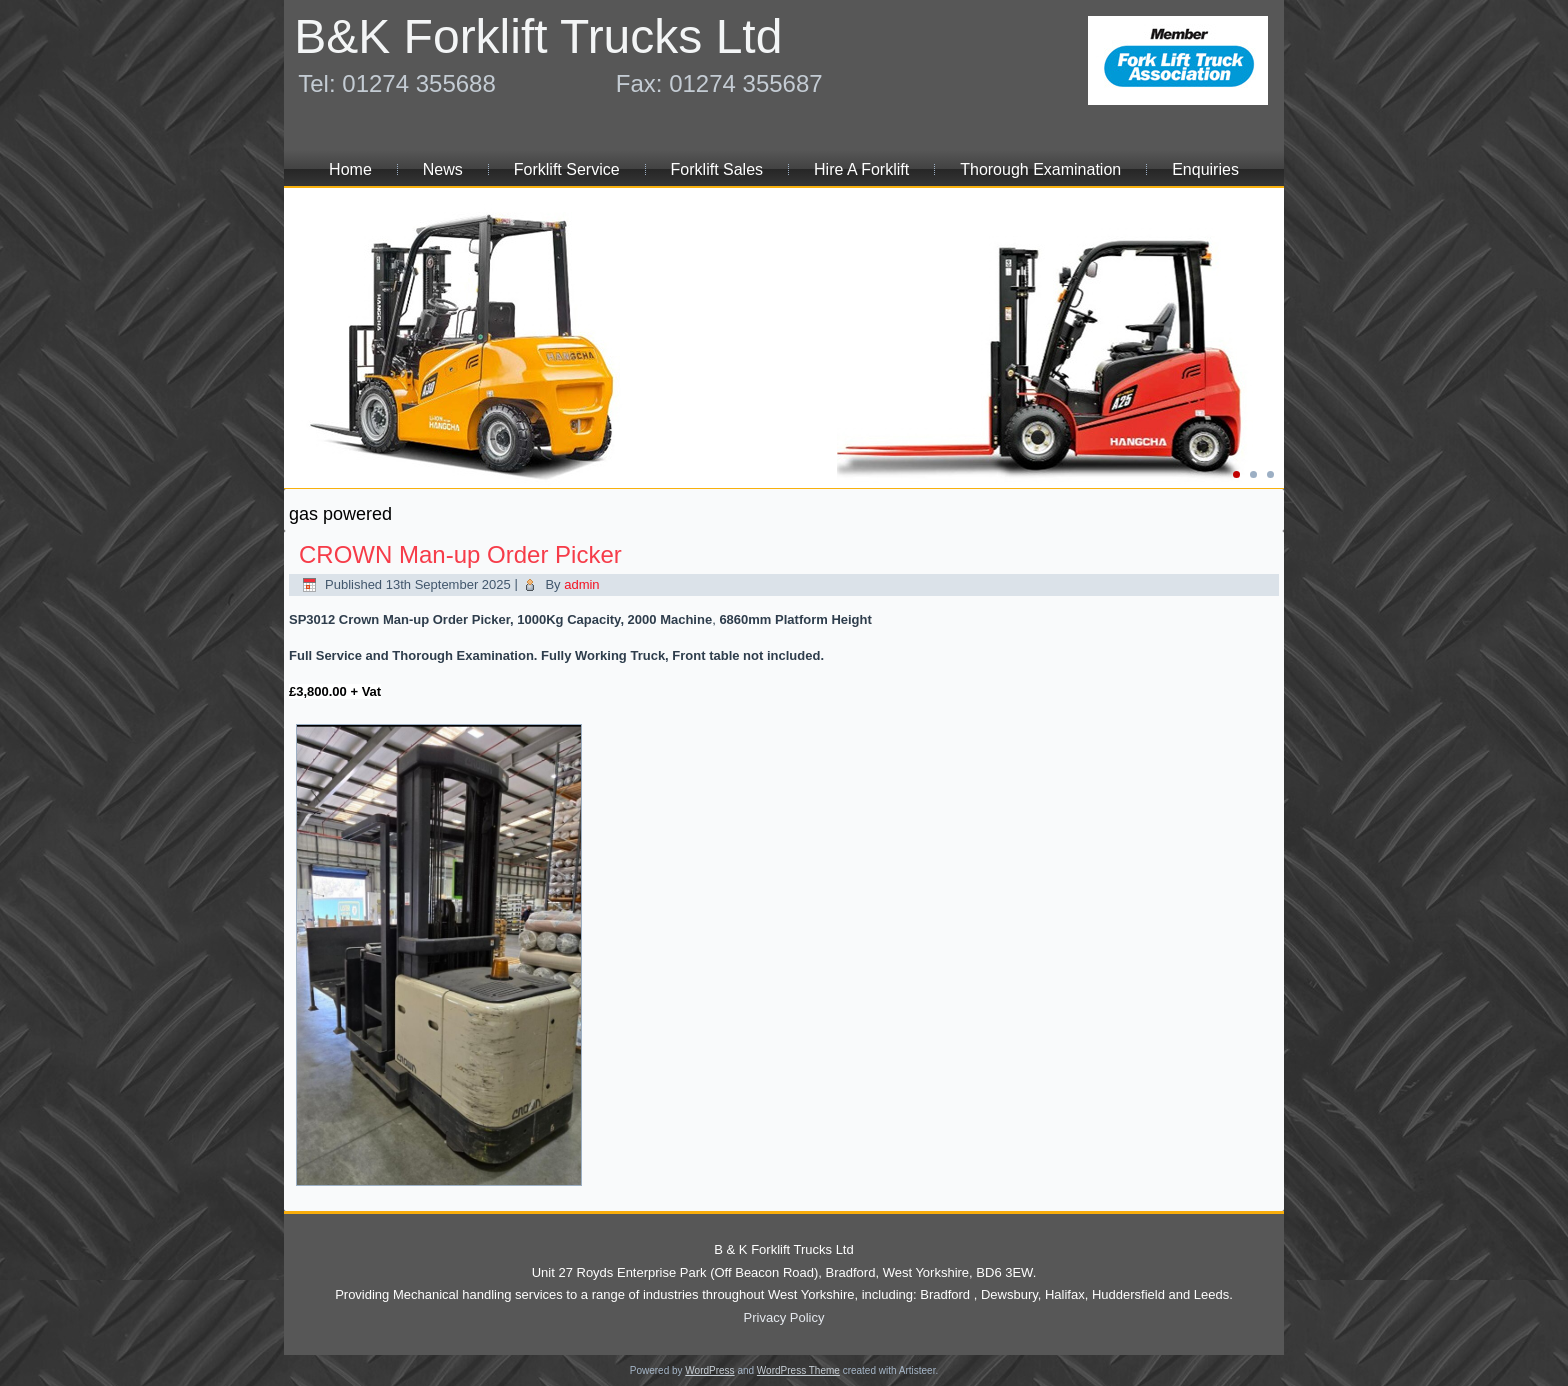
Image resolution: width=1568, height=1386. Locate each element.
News (443, 169)
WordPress (709, 1370)
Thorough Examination (1040, 169)
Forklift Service (567, 169)
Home (350, 169)
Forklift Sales (717, 169)
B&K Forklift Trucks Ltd (538, 36)
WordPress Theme (798, 1370)
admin (581, 584)
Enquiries (1205, 169)
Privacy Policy (784, 1317)
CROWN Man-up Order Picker (460, 554)
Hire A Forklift (861, 169)
